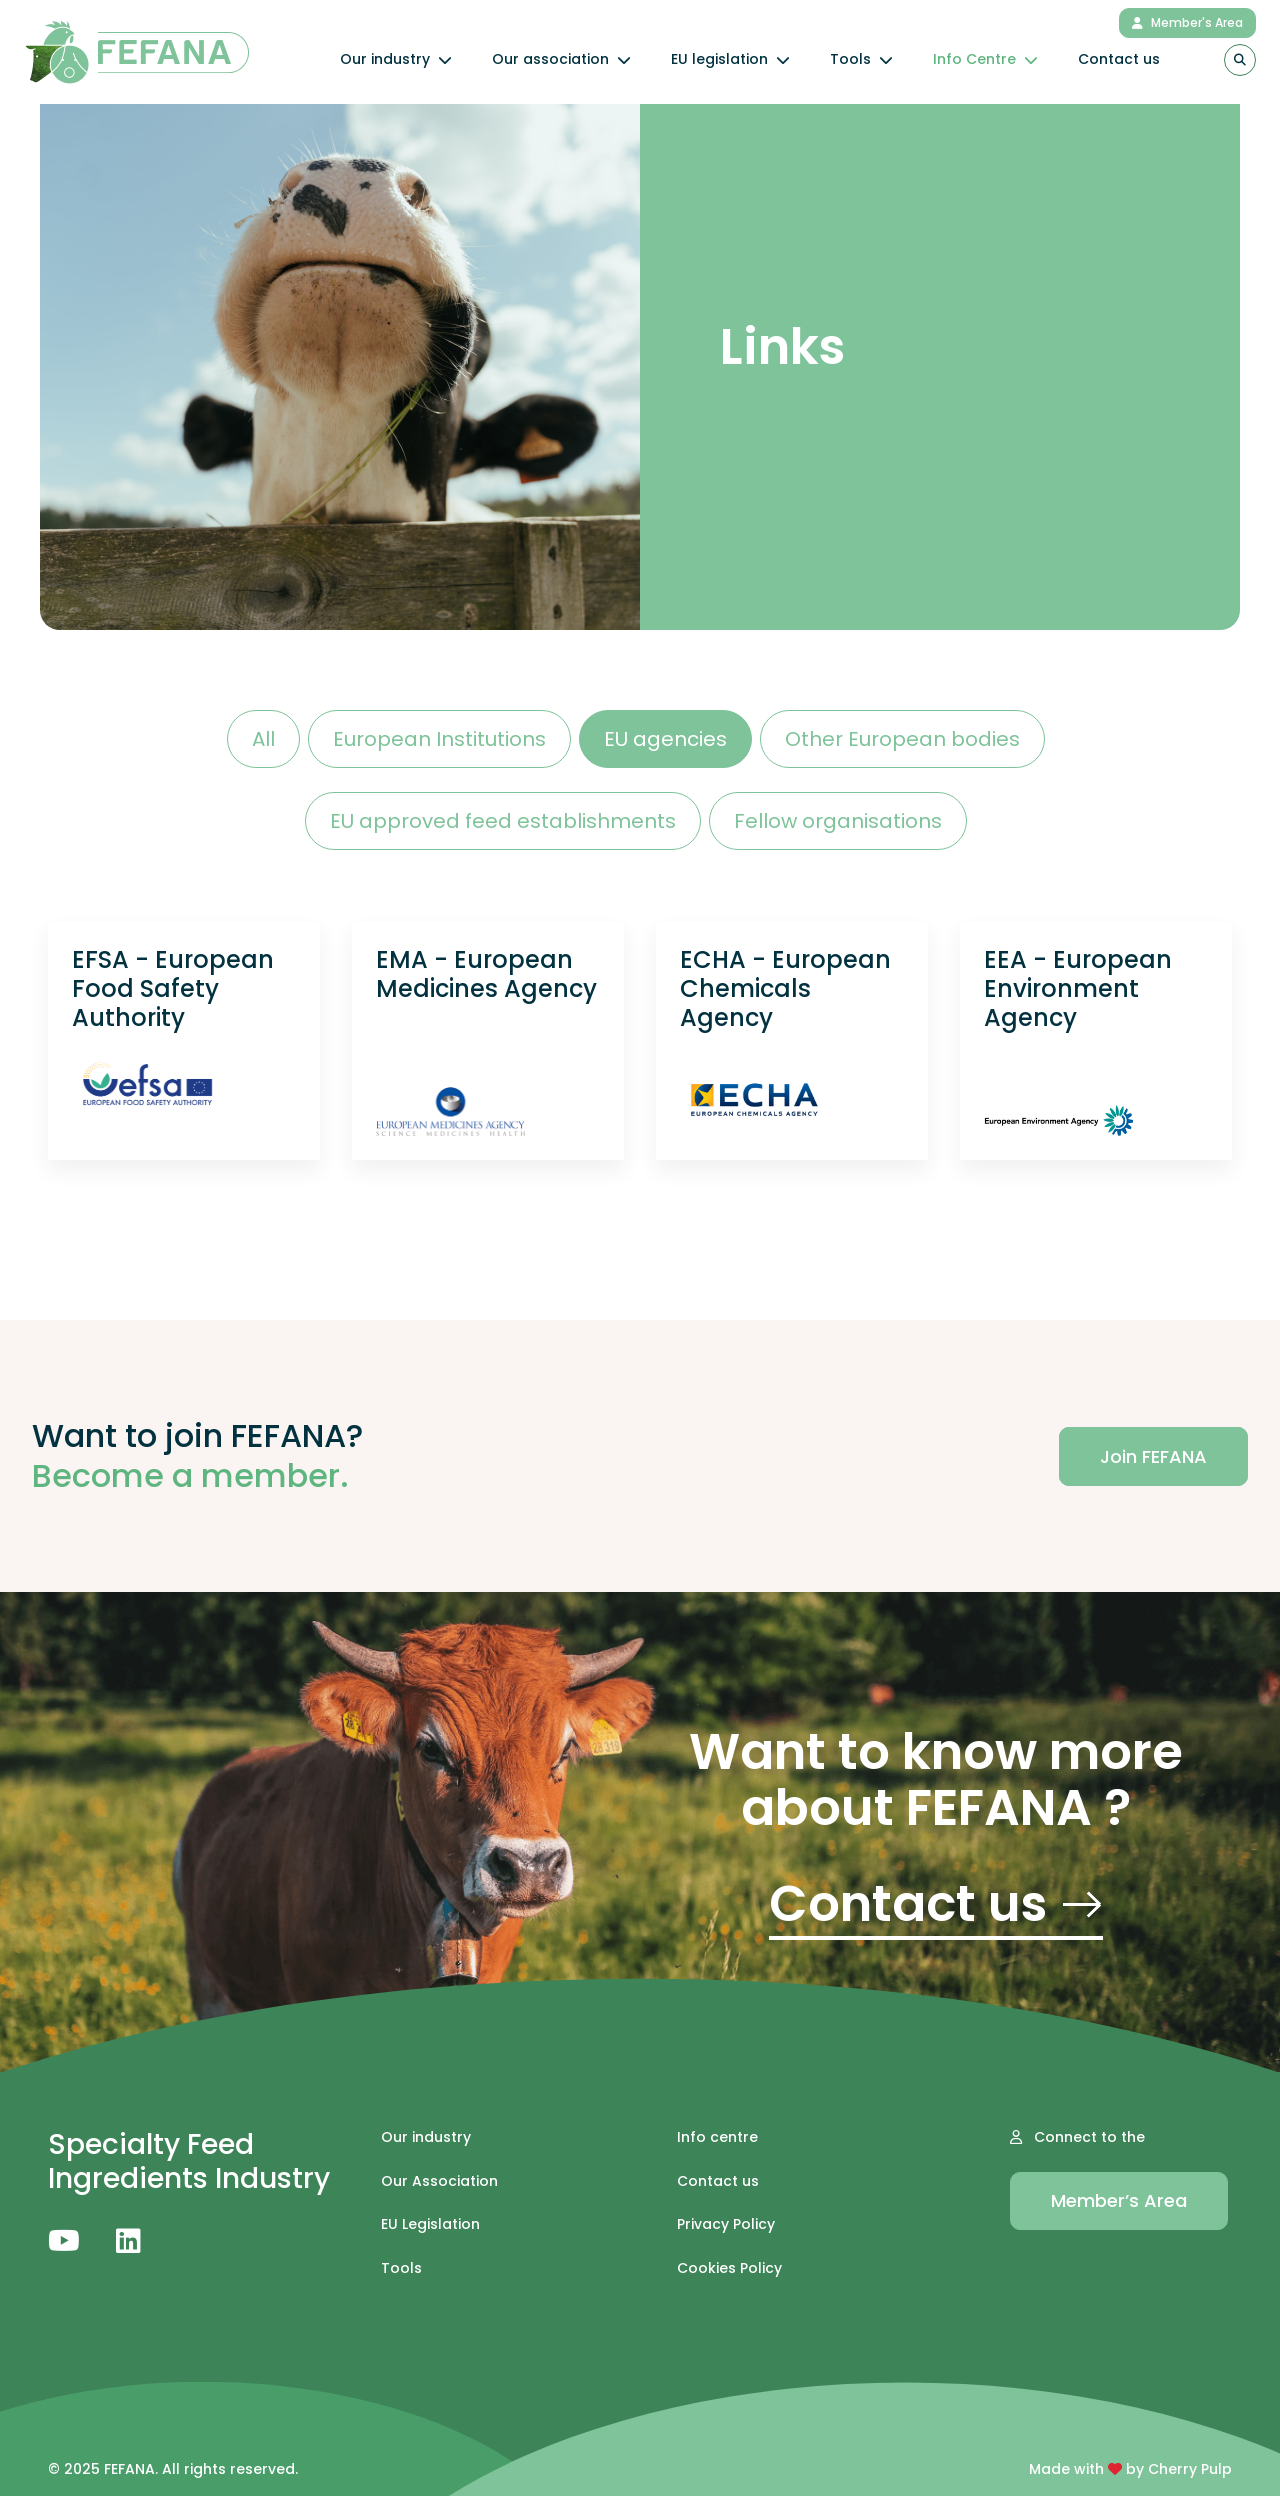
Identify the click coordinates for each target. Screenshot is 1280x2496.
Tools (861, 59)
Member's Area (1187, 22)
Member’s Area (1119, 2200)
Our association (561, 59)
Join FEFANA (1153, 1456)
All (263, 739)
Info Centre (985, 59)
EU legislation (730, 59)
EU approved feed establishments (503, 821)
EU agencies (665, 739)
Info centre (717, 2137)
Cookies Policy (729, 2268)
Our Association (439, 2181)
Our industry (396, 59)
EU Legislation (430, 2224)
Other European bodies (902, 739)
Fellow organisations (838, 821)
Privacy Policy (726, 2224)
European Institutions (439, 739)
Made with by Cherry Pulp (1130, 2469)
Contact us (1119, 59)
